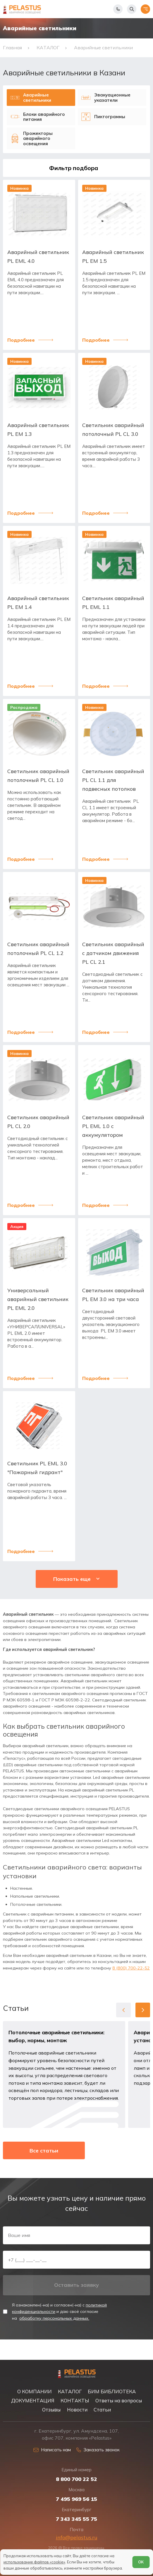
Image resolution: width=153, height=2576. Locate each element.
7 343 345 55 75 (76, 2518)
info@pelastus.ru (76, 2536)
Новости (77, 2409)
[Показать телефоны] (118, 9)
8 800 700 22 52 (76, 2478)
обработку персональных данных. (54, 2337)
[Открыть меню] (145, 9)
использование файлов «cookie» (34, 2561)
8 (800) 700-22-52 (131, 1982)
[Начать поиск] (131, 9)
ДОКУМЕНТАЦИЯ (32, 2400)
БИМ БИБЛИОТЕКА (112, 2391)
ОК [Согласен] (141, 2561)
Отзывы (51, 2409)
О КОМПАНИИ (34, 2391)
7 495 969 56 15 (76, 2498)
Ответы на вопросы (118, 2400)
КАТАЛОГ (70, 2391)
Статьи (102, 2409)
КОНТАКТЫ (75, 2400)
